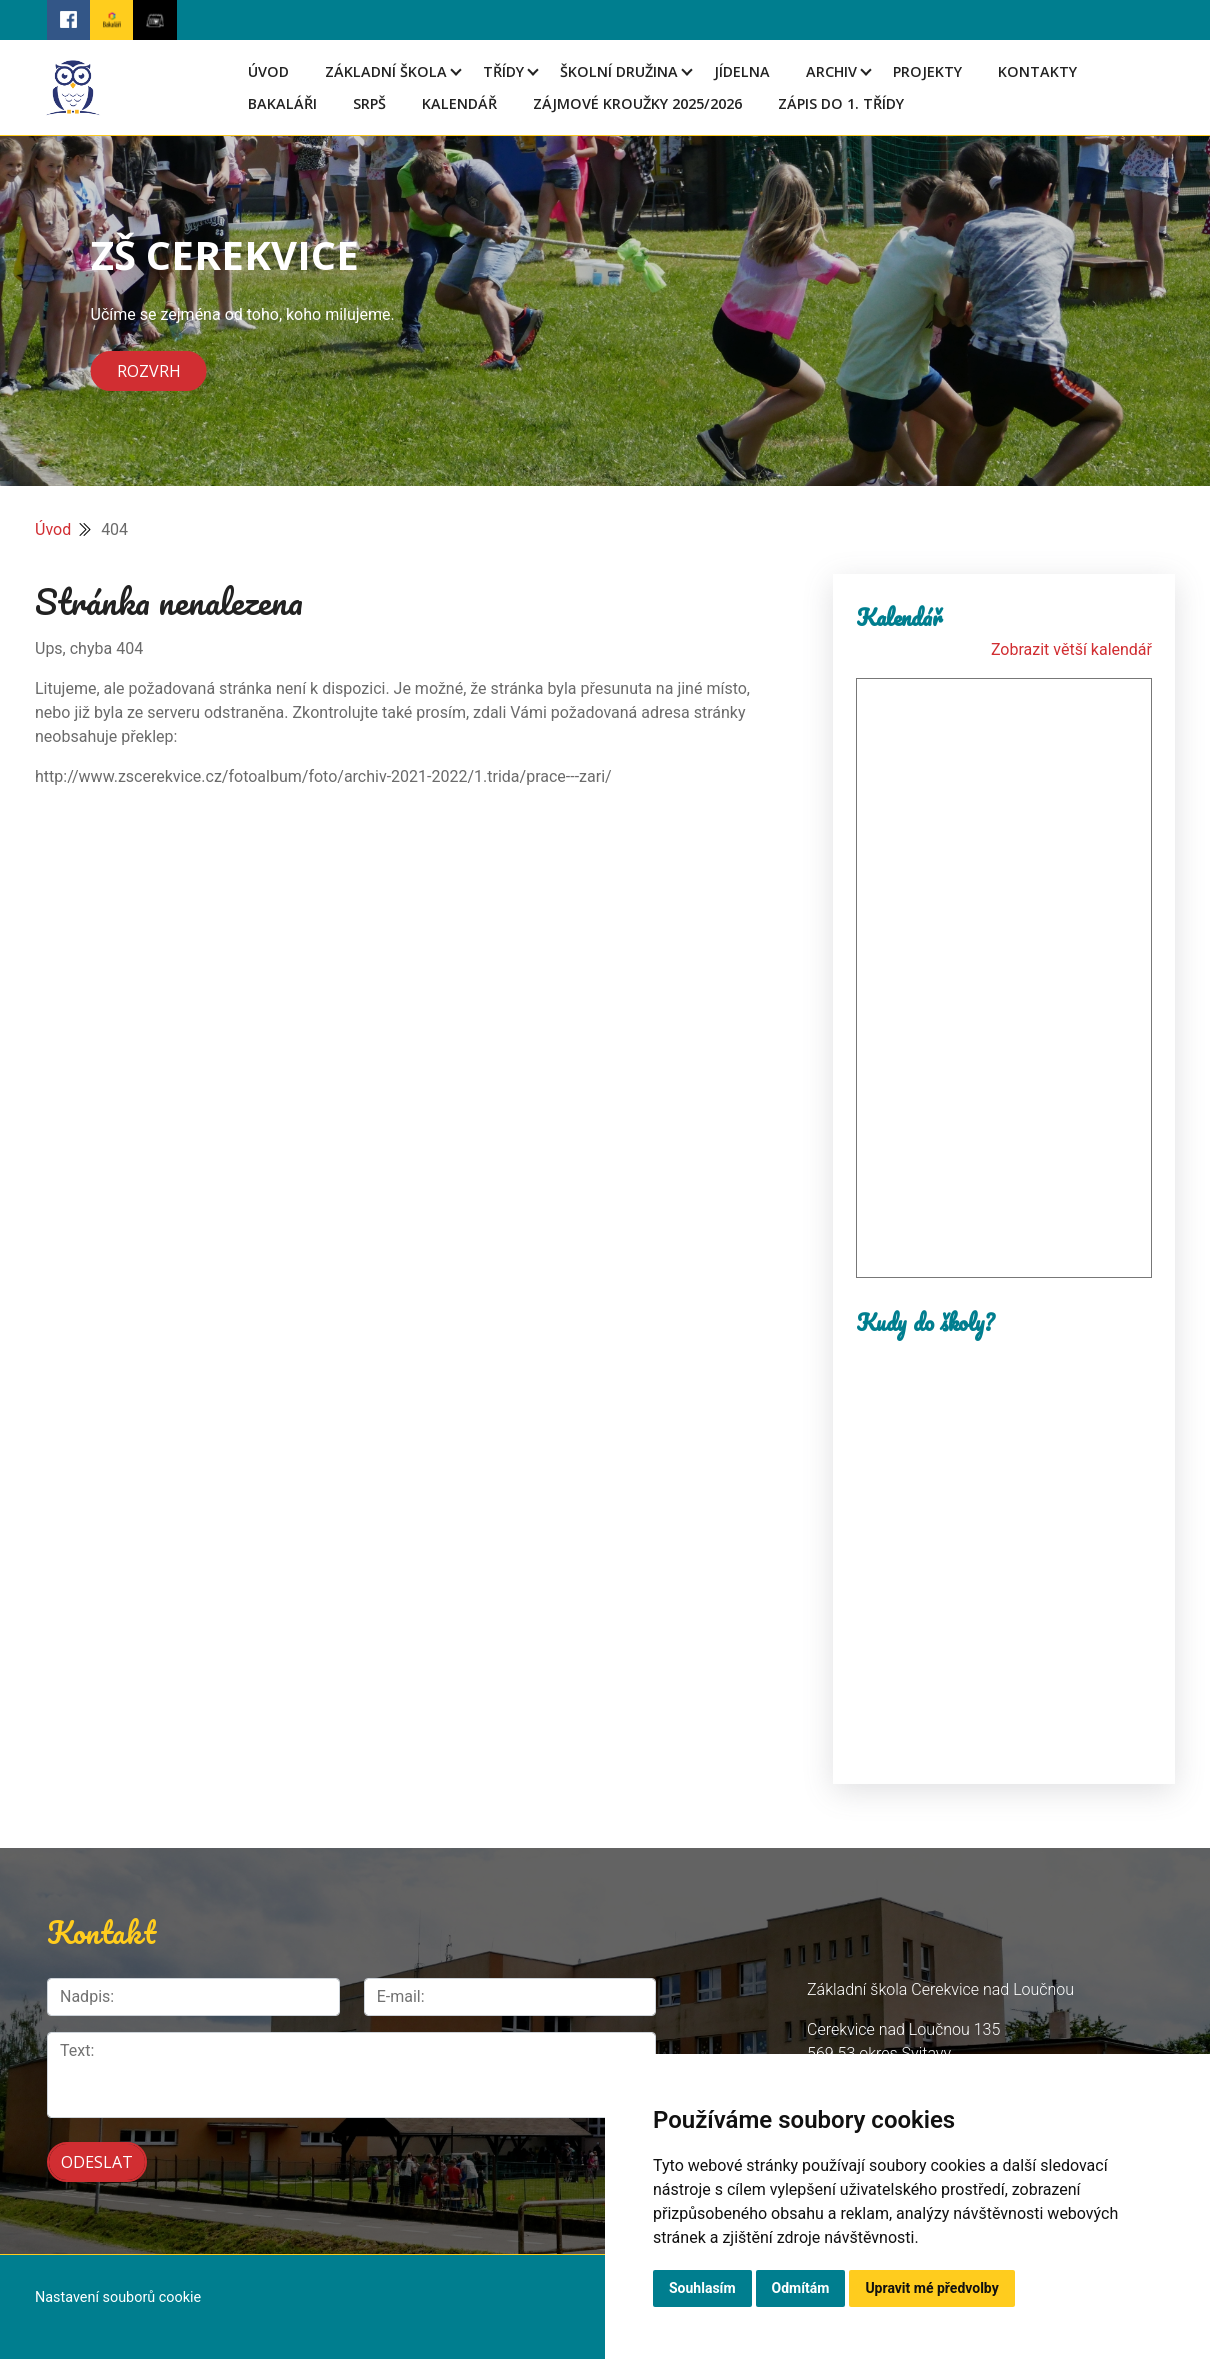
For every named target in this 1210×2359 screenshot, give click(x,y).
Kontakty (1037, 71)
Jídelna (742, 71)
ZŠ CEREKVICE (225, 254)
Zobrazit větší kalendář (1071, 649)
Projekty (927, 71)
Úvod (268, 71)
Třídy (503, 71)
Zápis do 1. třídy (841, 103)
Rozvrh (149, 371)
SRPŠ (369, 103)
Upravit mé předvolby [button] (931, 2288)
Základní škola (386, 71)
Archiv (831, 71)
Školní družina (619, 71)
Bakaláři (282, 103)
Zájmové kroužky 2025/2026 (637, 103)
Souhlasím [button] (702, 2288)
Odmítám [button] (801, 2288)
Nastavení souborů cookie (118, 2297)
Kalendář (459, 103)
